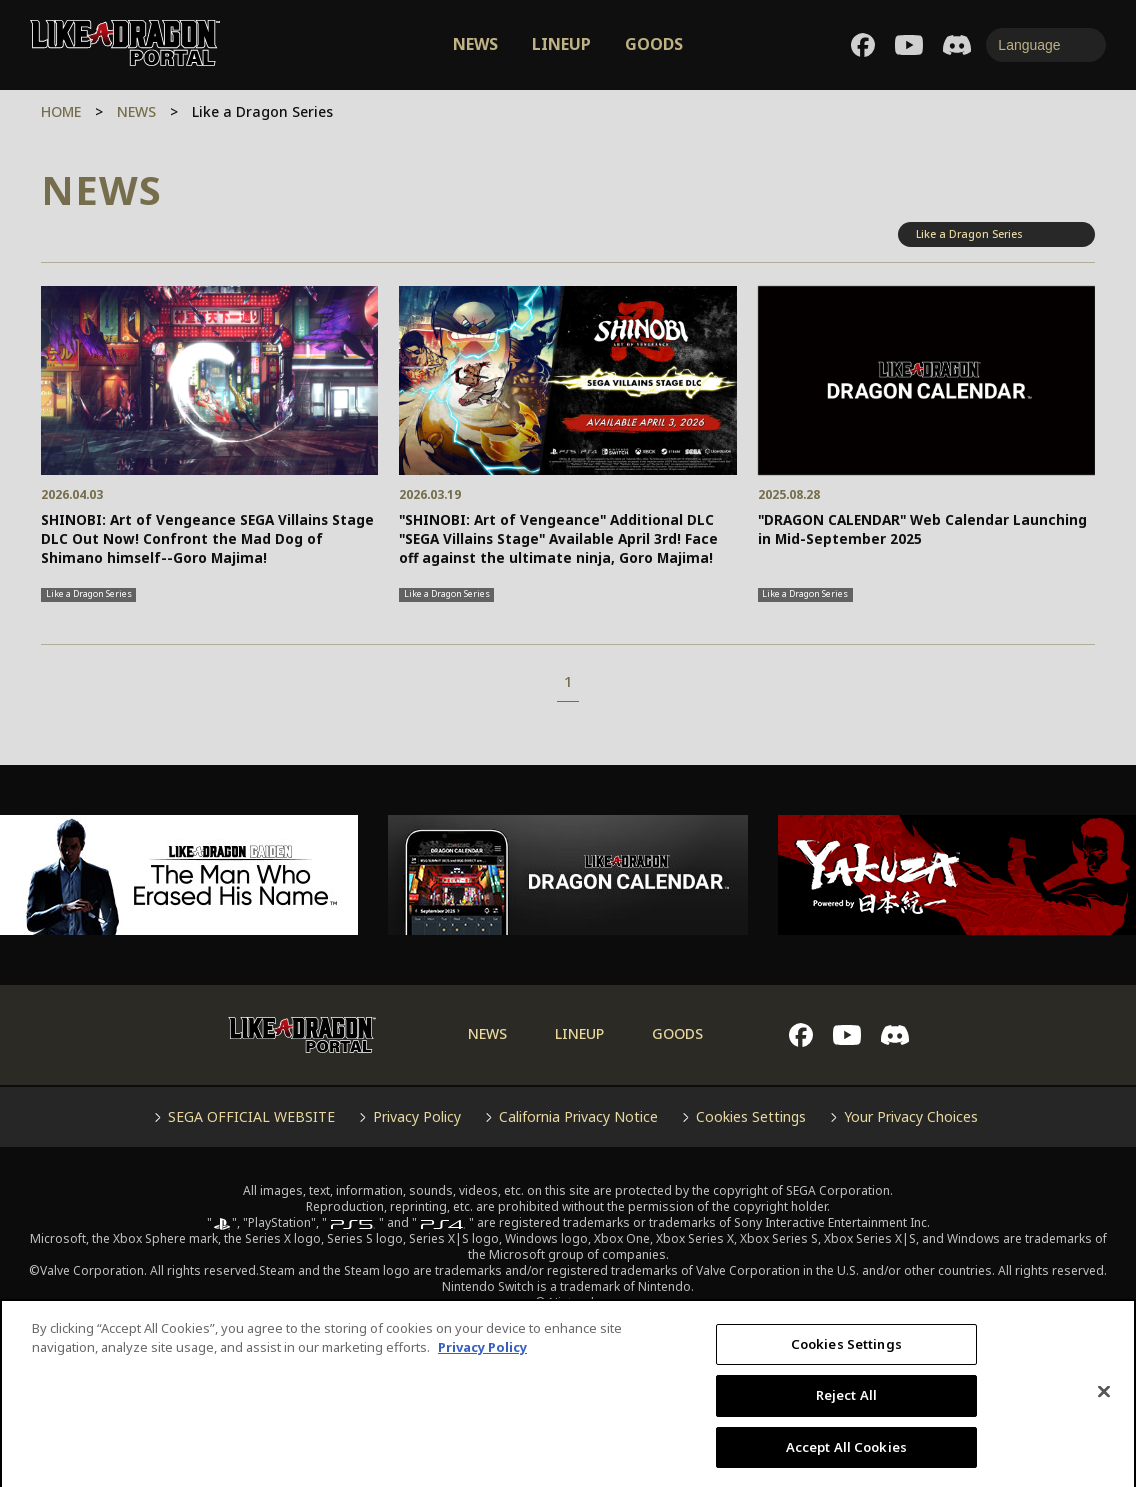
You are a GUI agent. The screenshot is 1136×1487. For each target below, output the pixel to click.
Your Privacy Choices (911, 1116)
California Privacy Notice (578, 1116)
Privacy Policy (417, 1116)
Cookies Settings (751, 1116)
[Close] (1104, 1411)
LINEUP (561, 44)
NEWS (475, 44)
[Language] (1046, 45)
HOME (61, 111)
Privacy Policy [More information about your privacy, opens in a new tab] (482, 1367)
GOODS (654, 44)
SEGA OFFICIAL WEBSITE (251, 1116)
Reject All (846, 1415)
